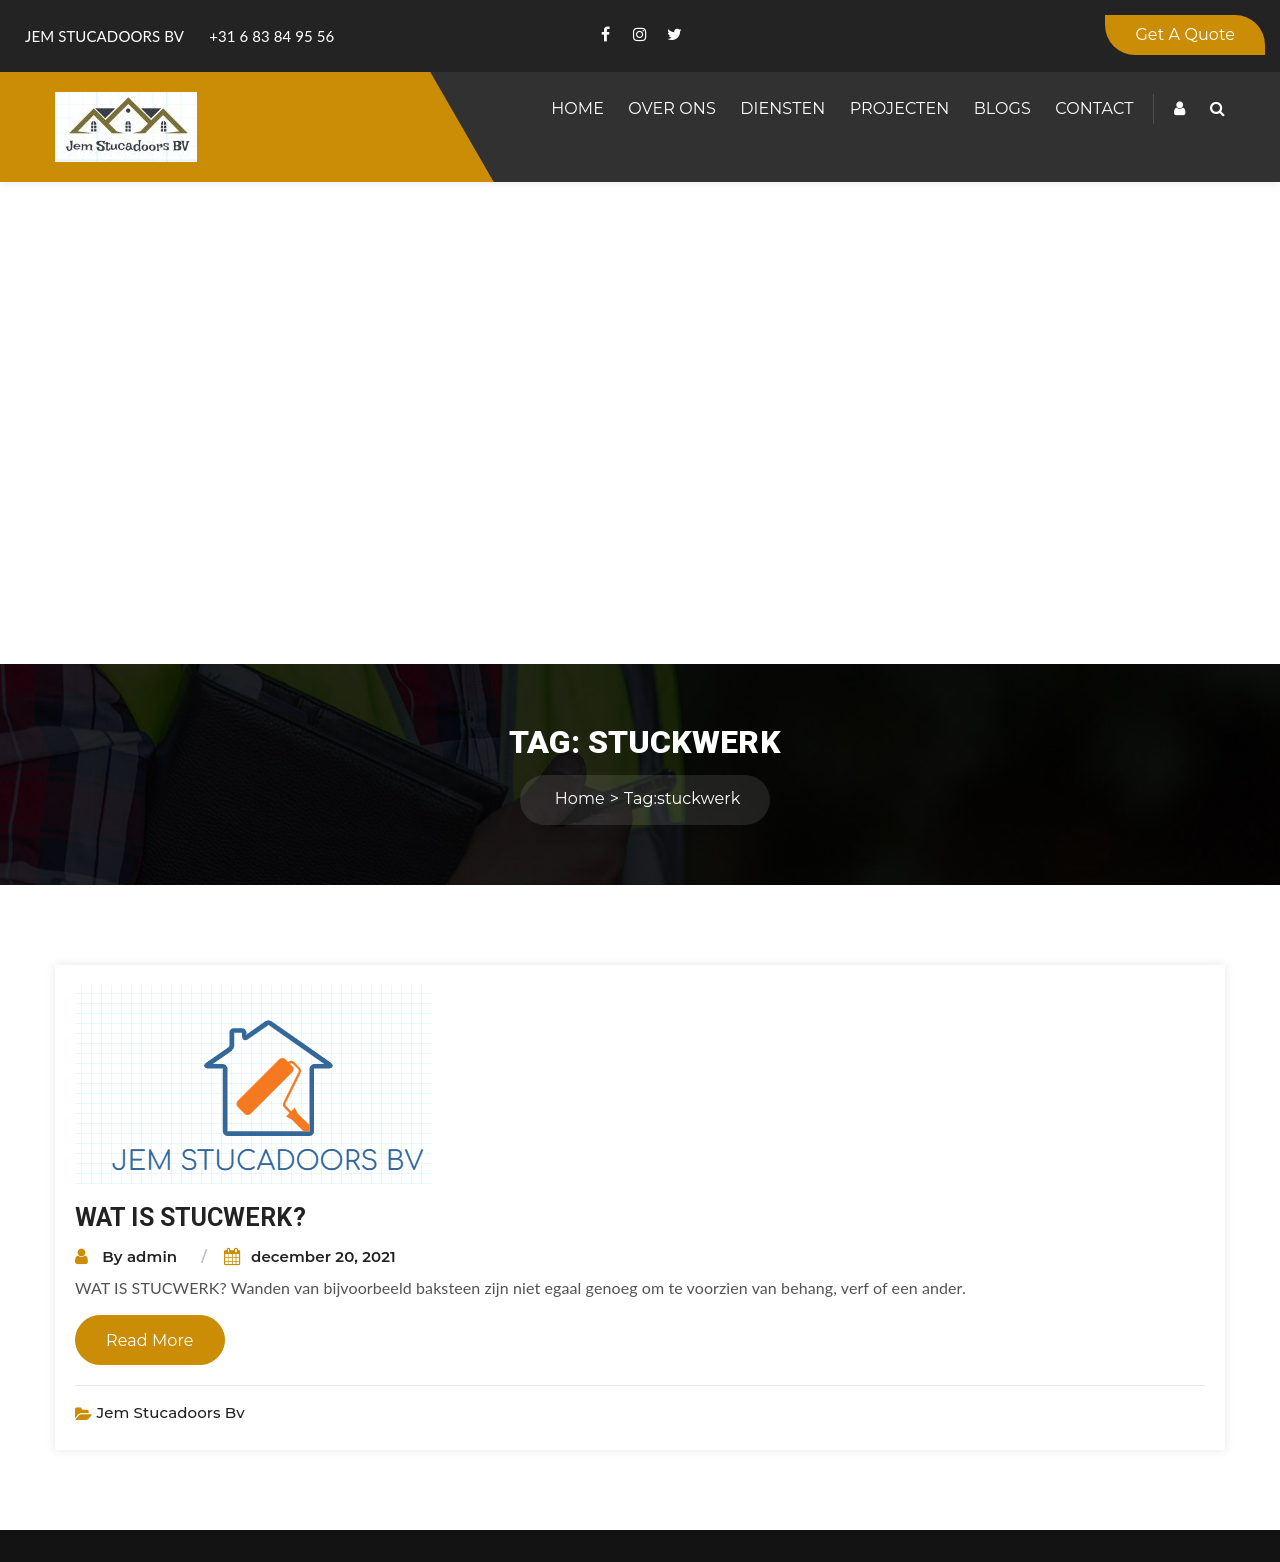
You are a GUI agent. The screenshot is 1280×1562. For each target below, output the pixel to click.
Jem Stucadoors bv (170, 930)
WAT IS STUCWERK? (190, 735)
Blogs (1002, 108)
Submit (1040, 1467)
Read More (150, 858)
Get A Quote (1185, 34)
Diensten (782, 108)
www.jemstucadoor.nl (611, 1305)
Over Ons (672, 108)
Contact (1094, 108)
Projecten (900, 108)
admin (152, 774)
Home (577, 108)
